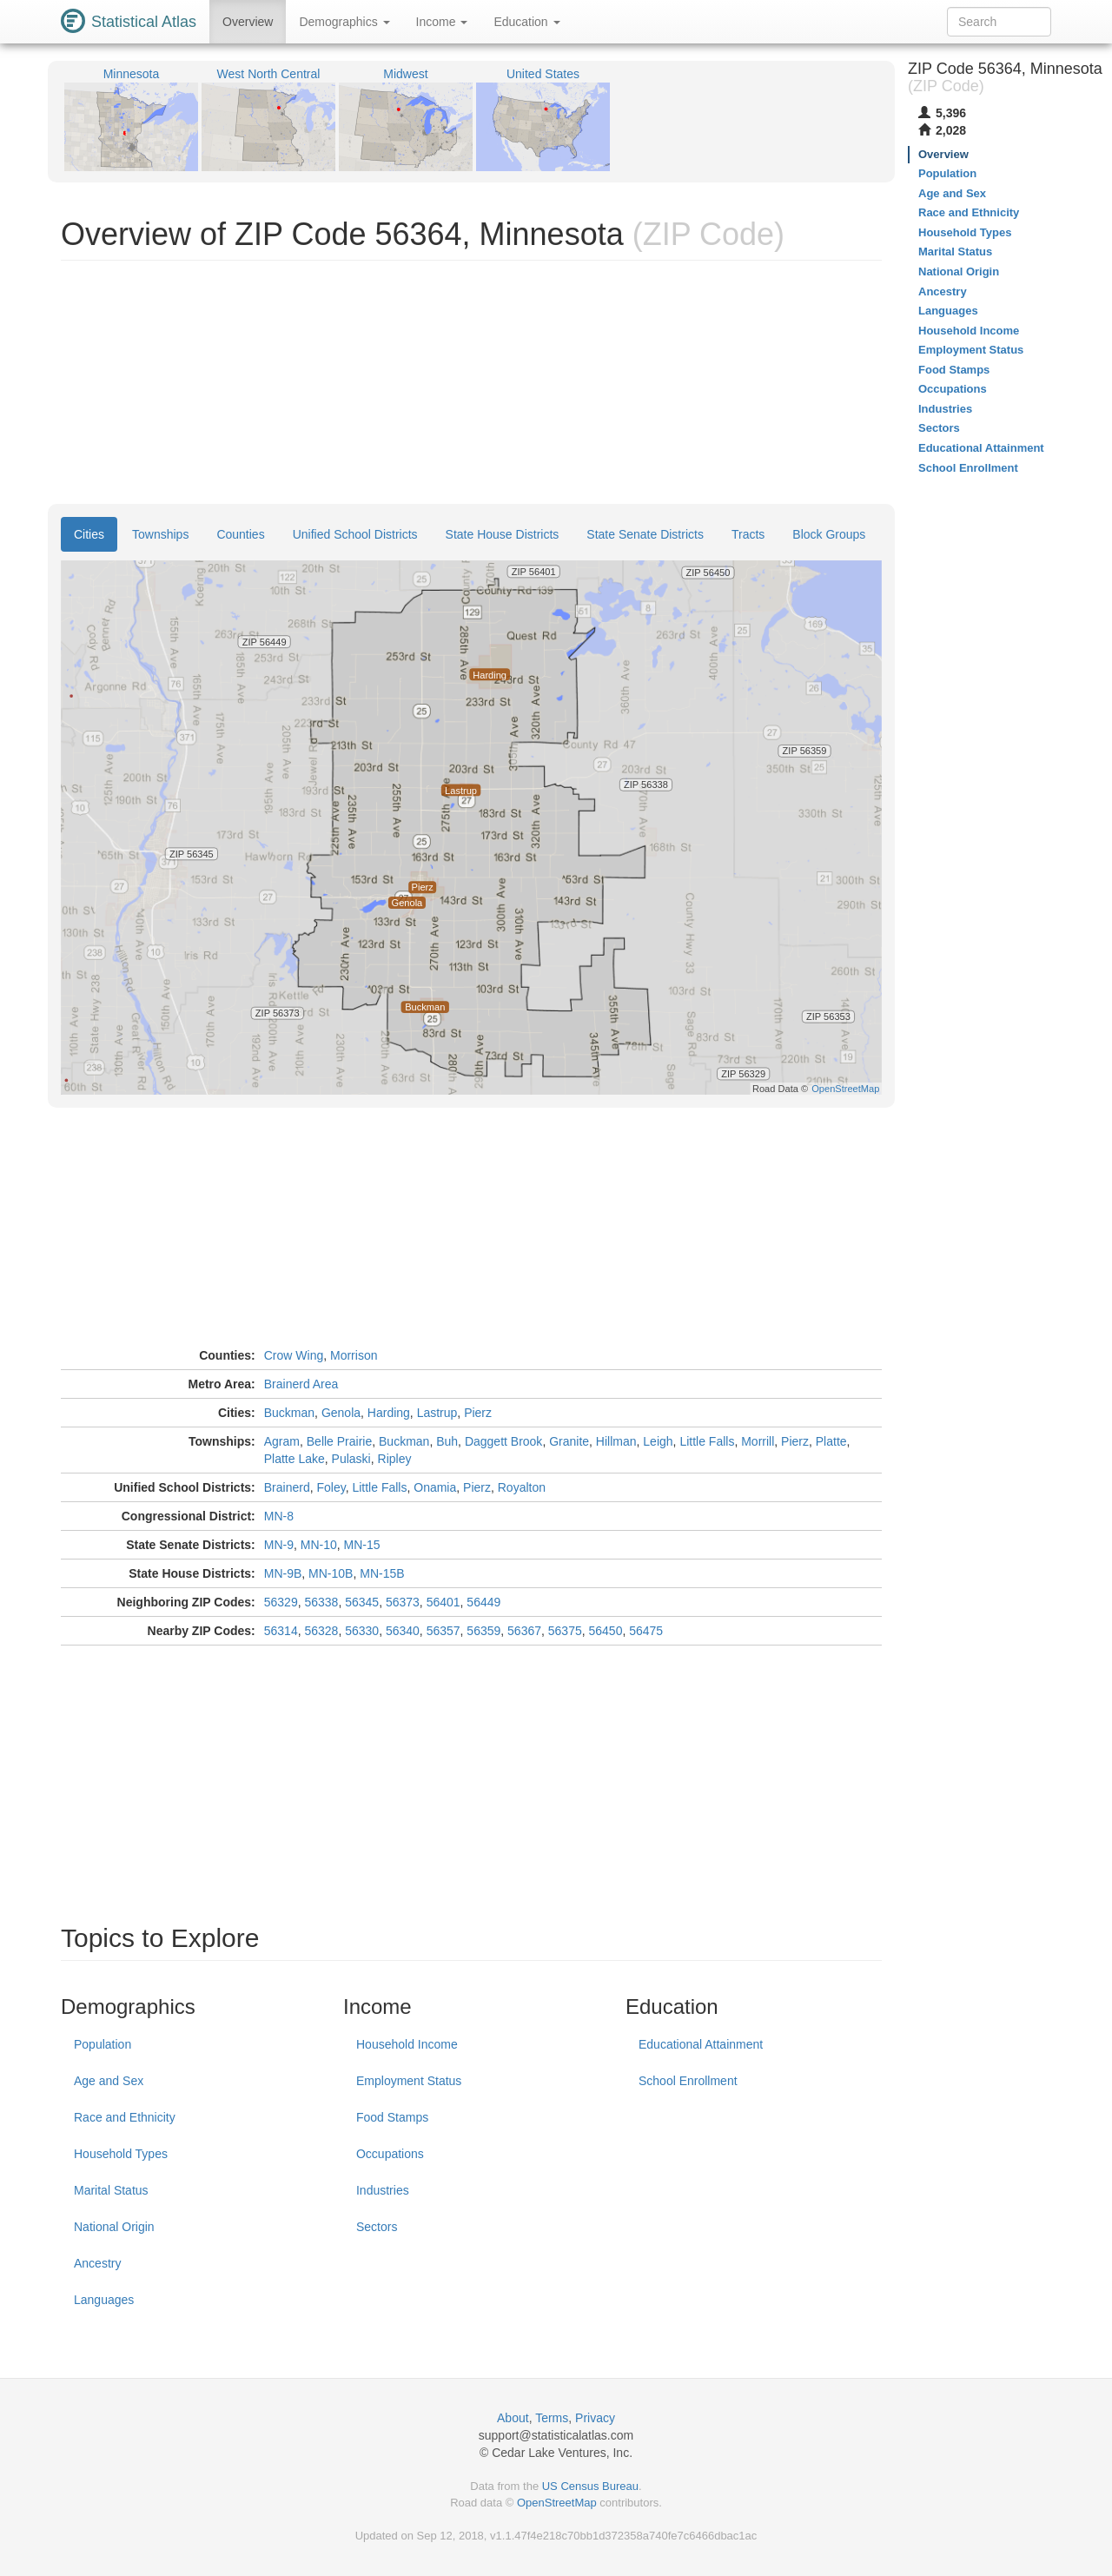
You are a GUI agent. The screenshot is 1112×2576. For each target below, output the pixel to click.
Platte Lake (294, 1459)
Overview (247, 22)
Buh (447, 1441)
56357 (443, 1631)
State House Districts (502, 534)
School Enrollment (688, 2081)
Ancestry (97, 2263)
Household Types (121, 2154)
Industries (382, 2190)
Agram (282, 1441)
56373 (403, 1602)
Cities (89, 534)
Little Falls (706, 1441)
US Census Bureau (590, 2486)
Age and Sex (108, 2081)
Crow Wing (293, 1355)
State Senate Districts (645, 534)
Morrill (757, 1441)
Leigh (657, 1441)
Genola (341, 1413)
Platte (831, 1441)
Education (526, 22)
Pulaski (351, 1459)
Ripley (395, 1459)
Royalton (522, 1487)
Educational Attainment (701, 2044)
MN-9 (279, 1545)
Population (102, 2044)
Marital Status (111, 2190)
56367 (524, 1631)
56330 (362, 1631)
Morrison (353, 1355)
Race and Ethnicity (124, 2117)
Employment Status (408, 2081)
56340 (403, 1631)
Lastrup (437, 1413)
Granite (569, 1441)
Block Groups (828, 534)
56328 (321, 1631)
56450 (606, 1631)
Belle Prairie (339, 1441)
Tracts (747, 534)
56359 (483, 1631)
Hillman (616, 1441)
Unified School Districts (355, 534)
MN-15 (362, 1545)
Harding (388, 1413)
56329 (281, 1602)
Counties (240, 534)
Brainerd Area (301, 1384)
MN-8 (279, 1516)
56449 (483, 1602)
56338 (321, 1602)
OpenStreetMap (557, 2502)
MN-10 (319, 1545)
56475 (646, 1631)
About (513, 2418)
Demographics (344, 22)
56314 (281, 1631)
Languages (104, 2300)
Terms (551, 2418)
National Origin (114, 2227)
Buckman (289, 1413)
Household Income (407, 2044)
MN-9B (283, 1573)
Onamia (435, 1487)
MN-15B (382, 1573)
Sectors (376, 2227)
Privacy (595, 2418)
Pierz (478, 1413)
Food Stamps (392, 2117)
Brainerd (287, 1487)
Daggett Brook (504, 1441)
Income (442, 22)
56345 (362, 1602)
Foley (330, 1487)
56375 (565, 1631)
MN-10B (330, 1573)
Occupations (390, 2154)
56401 (443, 1602)
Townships (160, 534)
